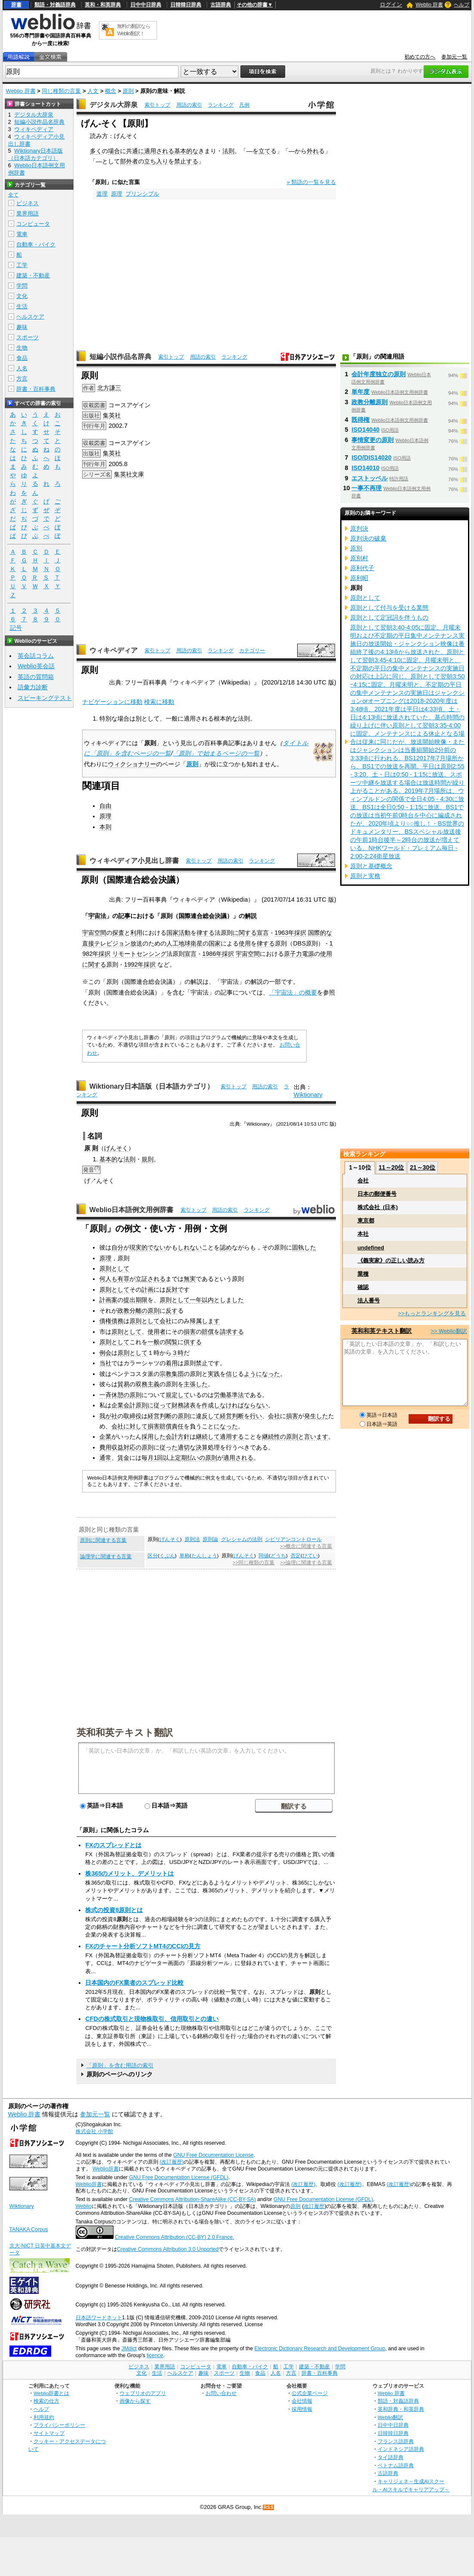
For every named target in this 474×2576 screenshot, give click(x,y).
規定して (178, 1394)
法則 (228, 150)
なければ (232, 1405)
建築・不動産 (33, 275)
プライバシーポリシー (59, 2425)
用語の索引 (189, 105)
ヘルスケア (30, 316)
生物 (22, 347)
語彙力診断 (33, 687)
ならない (256, 1405)
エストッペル (369, 478)
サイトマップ (49, 2433)
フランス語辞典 (396, 2441)
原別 (356, 548)
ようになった (262, 1373)
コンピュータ (33, 224)
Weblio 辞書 (429, 5)
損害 (190, 1331)
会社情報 (302, 2401)
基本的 (108, 1159)
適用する (232, 1436)
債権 (105, 1320)
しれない (190, 1247)
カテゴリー (252, 651)
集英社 (112, 415)
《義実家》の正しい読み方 (391, 1260)
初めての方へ (419, 57)
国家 (172, 932)
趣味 (22, 327)
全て (13, 194)
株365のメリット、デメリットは (129, 1873)
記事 (124, 915)
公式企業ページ (310, 2393)
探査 (118, 932)
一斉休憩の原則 (120, 1394)
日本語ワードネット (99, 2318)
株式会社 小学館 (94, 2131)
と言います (313, 1436)
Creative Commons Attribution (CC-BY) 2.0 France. (174, 2237)
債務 (117, 1320)
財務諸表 (184, 1405)
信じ (232, 1373)
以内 (208, 1299)
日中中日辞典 (145, 5)
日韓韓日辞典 (185, 5)
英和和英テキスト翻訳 (125, 1732)
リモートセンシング (139, 953)
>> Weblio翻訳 (449, 1331)
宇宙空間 (94, 932)
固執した (304, 1247)
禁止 (202, 1363)
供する (193, 1342)
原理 (116, 193)
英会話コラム (36, 655)
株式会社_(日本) (377, 1207)
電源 (308, 953)
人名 (22, 368)
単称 (184, 1555)
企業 (105, 1436)
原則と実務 (365, 875)
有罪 (123, 1278)
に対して (135, 1426)
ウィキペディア (113, 650)
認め (226, 1247)
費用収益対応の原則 (126, 1447)
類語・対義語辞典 (55, 5)
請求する (232, 1331)
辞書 (16, 5)
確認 (363, 1287)
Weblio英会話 (36, 666)
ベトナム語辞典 (396, 2465)
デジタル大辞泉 (113, 104)
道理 (102, 193)
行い (256, 1415)
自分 (117, 1247)
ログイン (391, 4)
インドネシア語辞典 (401, 2449)
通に (138, 150)
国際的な (320, 932)
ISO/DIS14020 (371, 457)
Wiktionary (308, 1094)
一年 (196, 1299)
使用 (245, 943)
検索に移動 (159, 701)
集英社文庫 (129, 474)
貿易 (123, 1384)
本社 (363, 1234)
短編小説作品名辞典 (120, 356)
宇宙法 (97, 915)
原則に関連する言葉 (103, 1540)
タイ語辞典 (390, 2457)
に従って (160, 1405)
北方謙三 (109, 387)
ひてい (310, 1555)
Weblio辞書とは (51, 2393)
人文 (92, 91)
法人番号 (368, 1300)
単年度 (360, 391)
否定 (295, 1555)
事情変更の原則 (372, 439)
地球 (185, 943)
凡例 (244, 105)
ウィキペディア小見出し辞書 (134, 860)
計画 (148, 1289)
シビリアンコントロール (293, 1539)
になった (226, 1426)
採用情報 (302, 2409)
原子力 (293, 953)
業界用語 (27, 213)
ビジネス (27, 203)
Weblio (84, 2206)
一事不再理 (366, 488)
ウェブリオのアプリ (143, 2393)
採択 (300, 932)
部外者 (129, 161)
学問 (22, 285)
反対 (172, 1289)
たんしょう (204, 1555)
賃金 (123, 1457)
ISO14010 (365, 467)
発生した (316, 1415)
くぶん (167, 1555)
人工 (172, 943)
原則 (128, 91)
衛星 (197, 943)
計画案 (108, 1299)
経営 (226, 1415)
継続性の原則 (280, 1436)
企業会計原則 (129, 1405)
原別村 (359, 558)
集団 (178, 1373)
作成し (211, 1405)
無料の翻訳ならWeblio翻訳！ (133, 30)
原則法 (192, 1539)
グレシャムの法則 (241, 1539)
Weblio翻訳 (390, 2417)
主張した (196, 1384)
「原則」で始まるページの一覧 (215, 753)
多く (96, 150)
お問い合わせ (221, 2393)
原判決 (359, 528)
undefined (370, 1247)
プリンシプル (142, 193)
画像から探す (135, 2401)
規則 (148, 1159)
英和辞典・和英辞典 (401, 2409)
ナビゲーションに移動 (112, 701)
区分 (153, 1555)
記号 (16, 628)
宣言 (263, 932)
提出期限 (135, 1299)
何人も (108, 1278)
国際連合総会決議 (203, 915)
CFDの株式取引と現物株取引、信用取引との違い (152, 2018)
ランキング (221, 105)
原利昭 (359, 577)
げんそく (116, 1148)
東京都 (365, 1220)
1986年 (212, 953)
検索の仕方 (46, 2401)
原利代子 (362, 568)
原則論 (210, 1539)
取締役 (132, 1415)
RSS (269, 2507)
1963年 (284, 932)
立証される (150, 1278)
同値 (264, 1555)
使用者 (157, 1331)
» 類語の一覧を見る (311, 182)
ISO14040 (365, 429)
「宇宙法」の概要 (293, 992)
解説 (251, 915)
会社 (166, 1320)
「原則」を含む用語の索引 (120, 2065)
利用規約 (44, 2417)
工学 (22, 265)
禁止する (186, 161)
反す (172, 1310)
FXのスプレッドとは (113, 1845)
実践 (214, 1373)
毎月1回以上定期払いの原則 (179, 1457)
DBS (299, 943)
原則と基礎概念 (371, 866)
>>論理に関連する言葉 (306, 1562)
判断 (238, 1415)
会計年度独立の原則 (378, 374)
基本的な (186, 150)
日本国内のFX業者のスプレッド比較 (134, 1982)
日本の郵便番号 (377, 1194)
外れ (313, 150)
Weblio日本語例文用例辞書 (131, 1209)
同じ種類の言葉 (61, 91)
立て (265, 150)
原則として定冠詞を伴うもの (389, 617)
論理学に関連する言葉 (106, 1556)
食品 (22, 358)
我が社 (108, 1415)
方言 (22, 378)
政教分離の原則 (138, 1310)
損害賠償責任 (166, 1426)
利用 (136, 932)
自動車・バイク (35, 244)
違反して (208, 1415)
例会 (105, 1352)
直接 (88, 943)
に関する (245, 932)
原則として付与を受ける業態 (389, 607)
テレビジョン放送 (118, 943)
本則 (105, 826)
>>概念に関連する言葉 (306, 1546)
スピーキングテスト (45, 697)
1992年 (134, 964)
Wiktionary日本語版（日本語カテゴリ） (151, 1086)
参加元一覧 (454, 57)
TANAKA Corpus (28, 2229)
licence (155, 2355)
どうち (278, 1555)
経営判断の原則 (169, 1415)
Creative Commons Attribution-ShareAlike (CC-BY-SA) (192, 2199)
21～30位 (422, 1167)
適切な (187, 1447)
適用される (159, 150)
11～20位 (391, 1167)
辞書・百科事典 (35, 389)
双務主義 (147, 1384)
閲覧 (172, 1342)
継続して (208, 1436)
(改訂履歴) (172, 2162)
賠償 (208, 1331)
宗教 (166, 1373)
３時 (178, 1352)
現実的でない (147, 1247)
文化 (22, 296)
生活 (22, 306)
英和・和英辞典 (103, 5)
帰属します (205, 1320)
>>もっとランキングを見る (432, 1313)
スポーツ (27, 337)
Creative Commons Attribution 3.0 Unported (168, 2249)
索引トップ (157, 105)
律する (206, 932)
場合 (114, 150)
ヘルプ (461, 5)
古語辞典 (220, 5)
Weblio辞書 (105, 2169)
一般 (154, 1342)
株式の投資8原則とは (114, 1910)
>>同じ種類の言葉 (253, 1562)
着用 (172, 1363)
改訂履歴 (314, 2206)
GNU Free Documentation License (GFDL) (178, 2177)
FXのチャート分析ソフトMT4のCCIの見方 (142, 1946)
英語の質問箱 (36, 676)
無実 (190, 1278)
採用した (154, 1436)
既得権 (360, 419)
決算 (202, 1447)
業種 (363, 1274)
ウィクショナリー (132, 764)
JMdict (128, 2349)
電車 (22, 234)
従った (169, 1447)
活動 (185, 932)
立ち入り (156, 161)
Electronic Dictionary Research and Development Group (319, 2349)
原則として (114, 1268)
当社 (105, 1363)
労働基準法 (229, 1394)
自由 (105, 805)
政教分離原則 (369, 402)
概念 (110, 91)
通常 (105, 1457)
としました (229, 1299)
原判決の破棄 (368, 538)
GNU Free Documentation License (213, 2155)
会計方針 (178, 1436)
